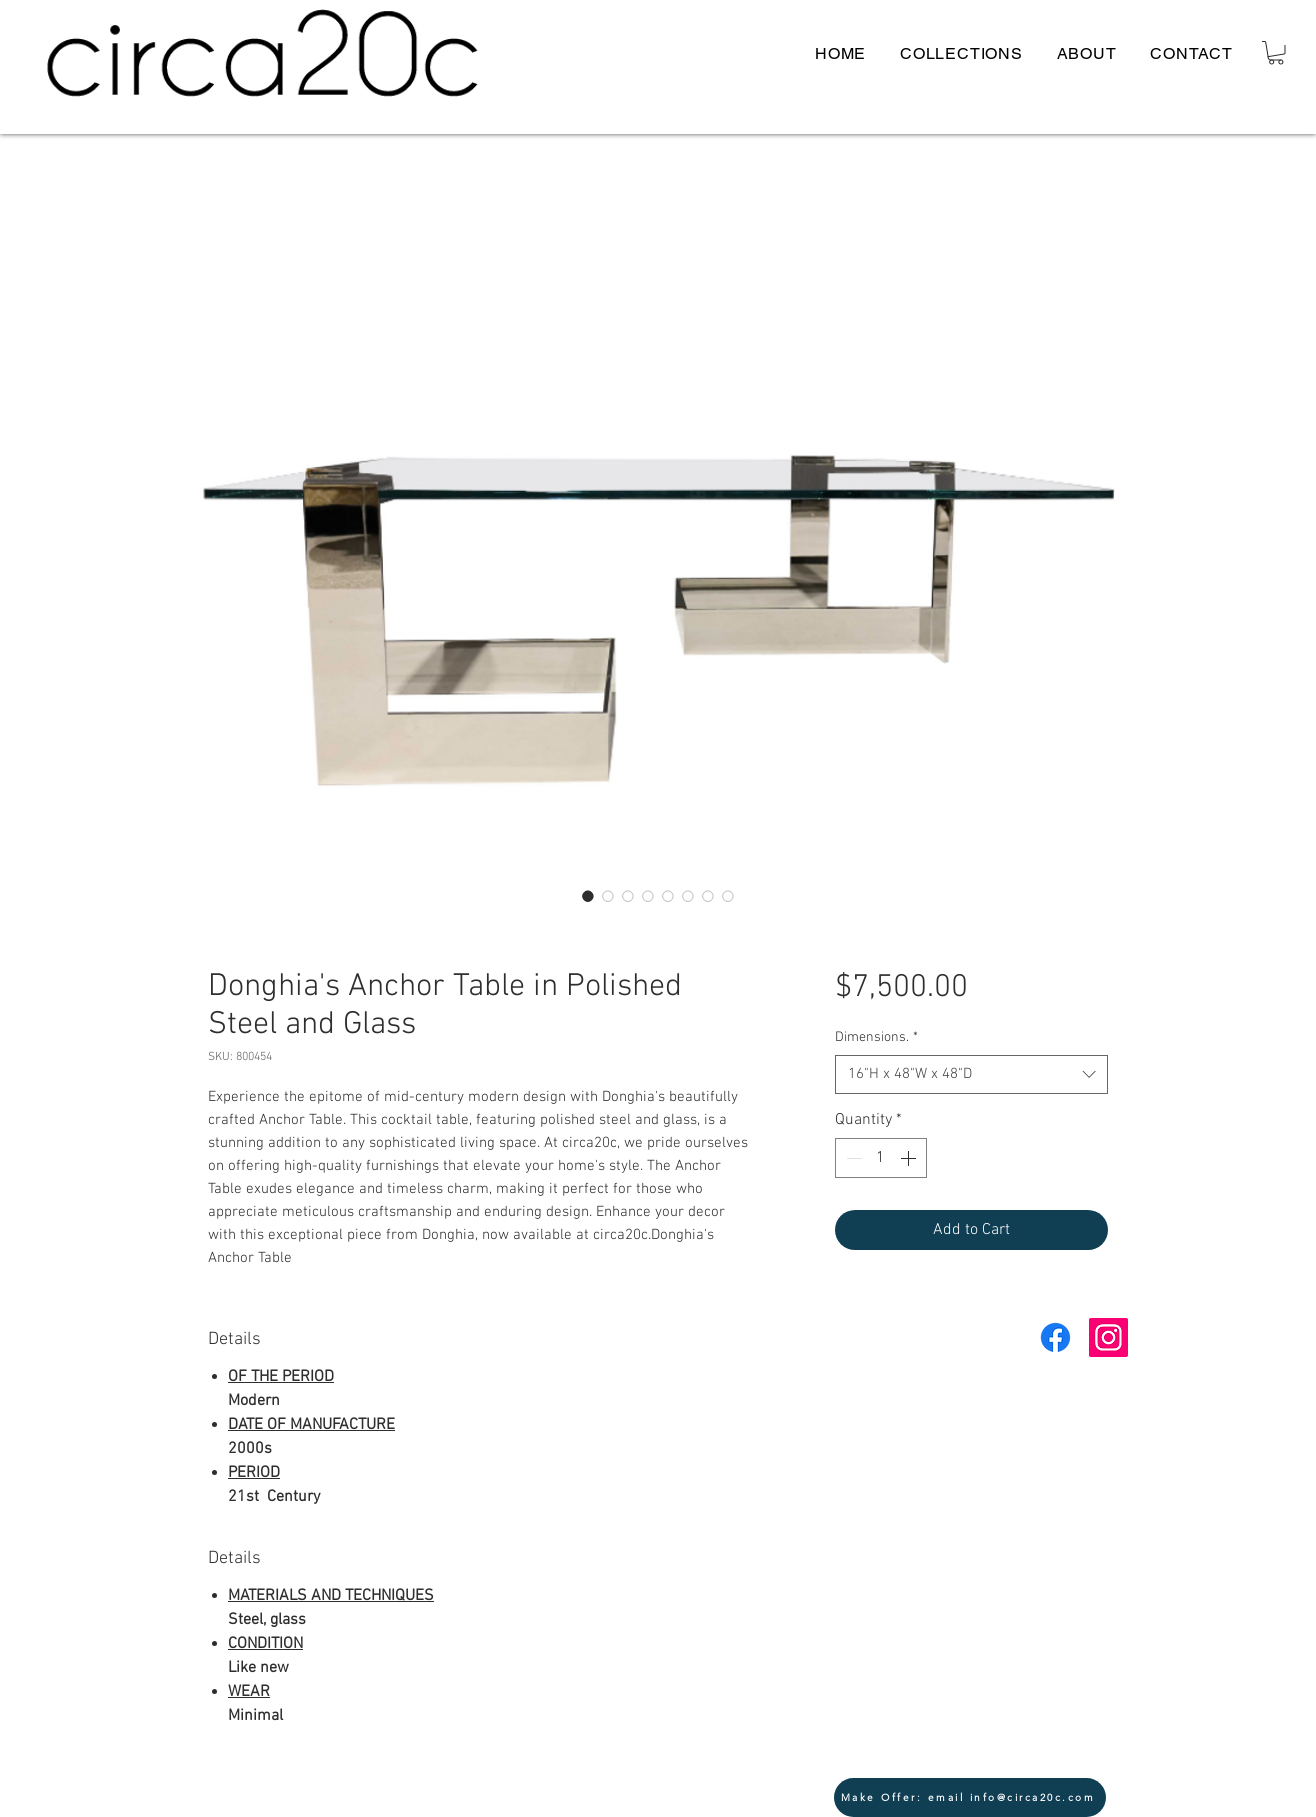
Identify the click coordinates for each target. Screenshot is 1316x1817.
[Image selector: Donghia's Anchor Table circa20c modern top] (608, 896)
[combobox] (971, 1074)
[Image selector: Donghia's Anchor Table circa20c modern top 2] (728, 896)
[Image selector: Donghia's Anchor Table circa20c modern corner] (668, 896)
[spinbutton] (881, 1158)
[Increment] (910, 1158)
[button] (1276, 53)
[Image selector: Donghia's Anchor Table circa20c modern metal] (708, 896)
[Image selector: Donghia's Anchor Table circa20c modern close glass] (648, 896)
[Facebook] (1055, 1337)
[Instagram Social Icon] (1108, 1337)
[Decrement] (852, 1158)
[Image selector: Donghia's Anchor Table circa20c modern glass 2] (688, 896)
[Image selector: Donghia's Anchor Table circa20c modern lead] (588, 896)
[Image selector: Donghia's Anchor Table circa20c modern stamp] (628, 896)
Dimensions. (876, 1037)
